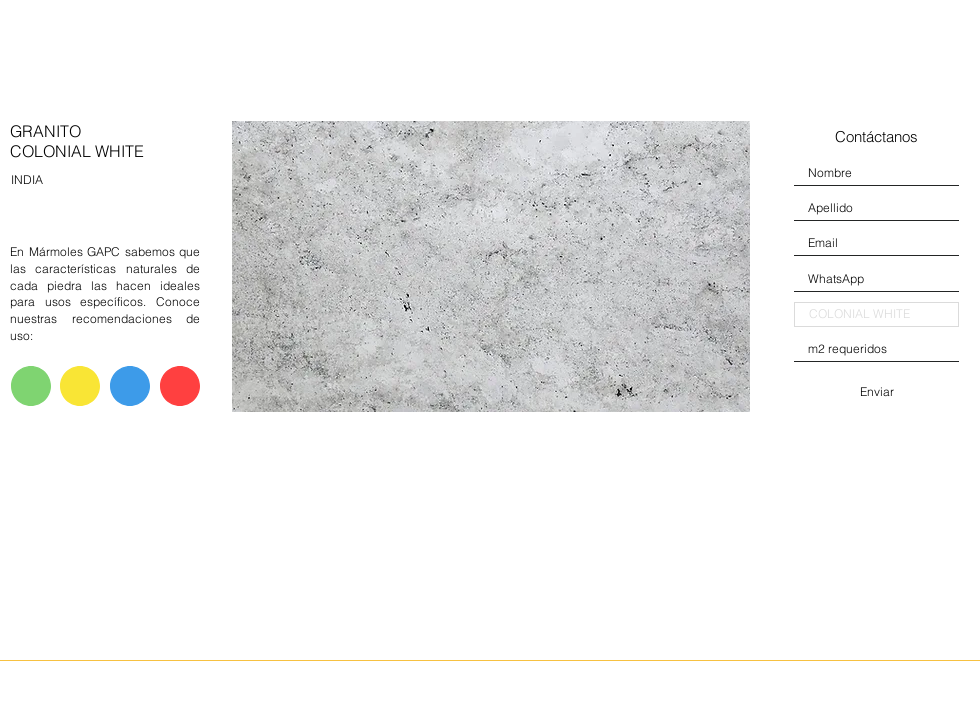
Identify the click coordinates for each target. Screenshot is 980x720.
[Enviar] (876, 392)
